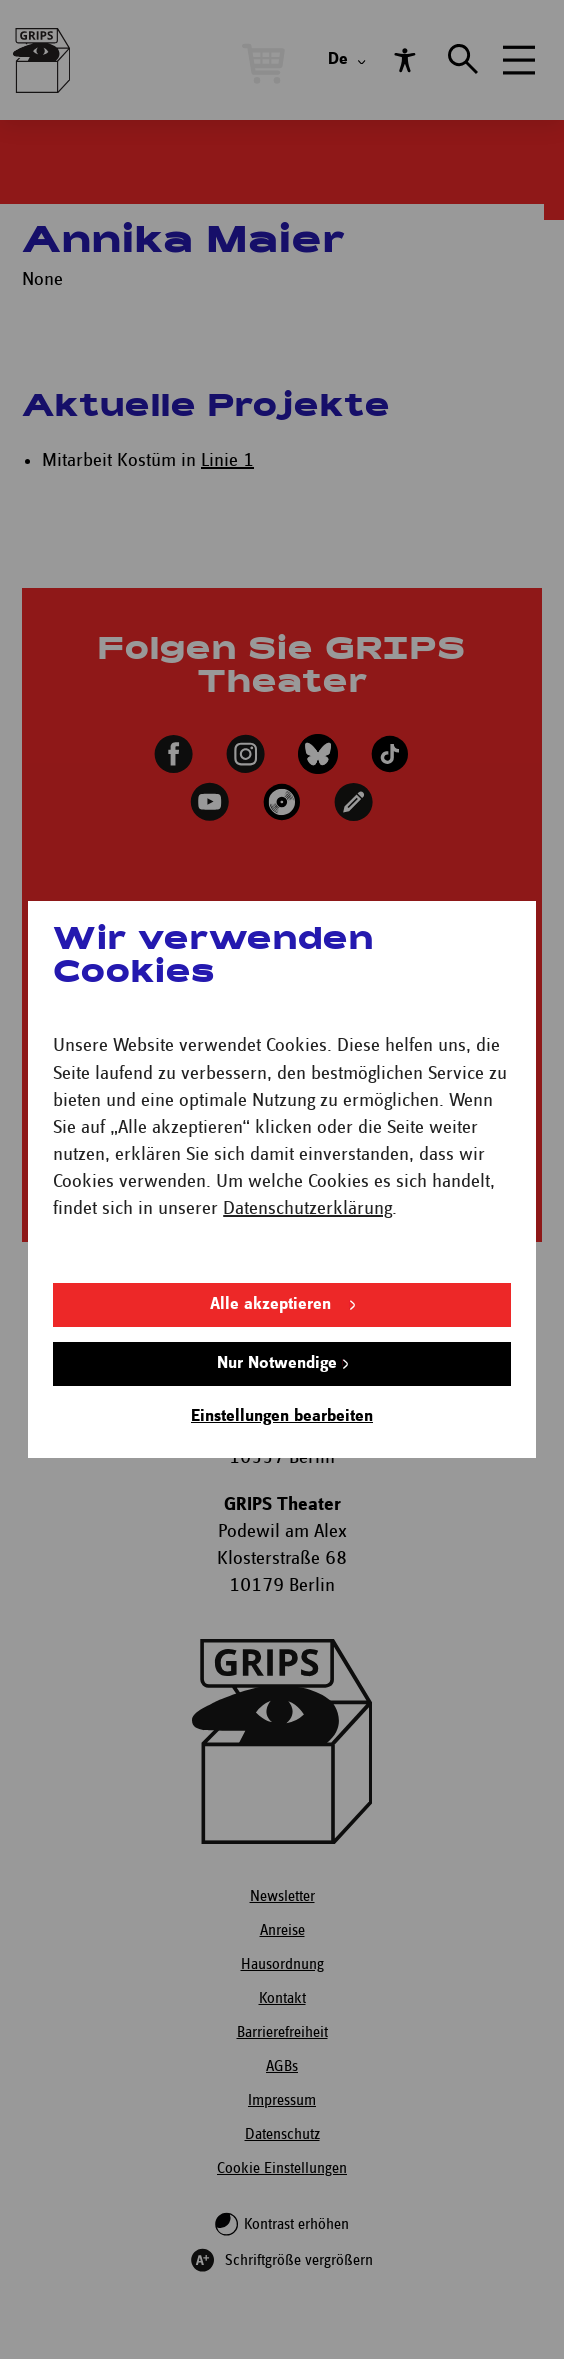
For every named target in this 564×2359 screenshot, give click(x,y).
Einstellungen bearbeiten (282, 1416)
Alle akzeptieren (270, 1304)
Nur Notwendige (277, 1363)
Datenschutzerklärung (307, 1208)
